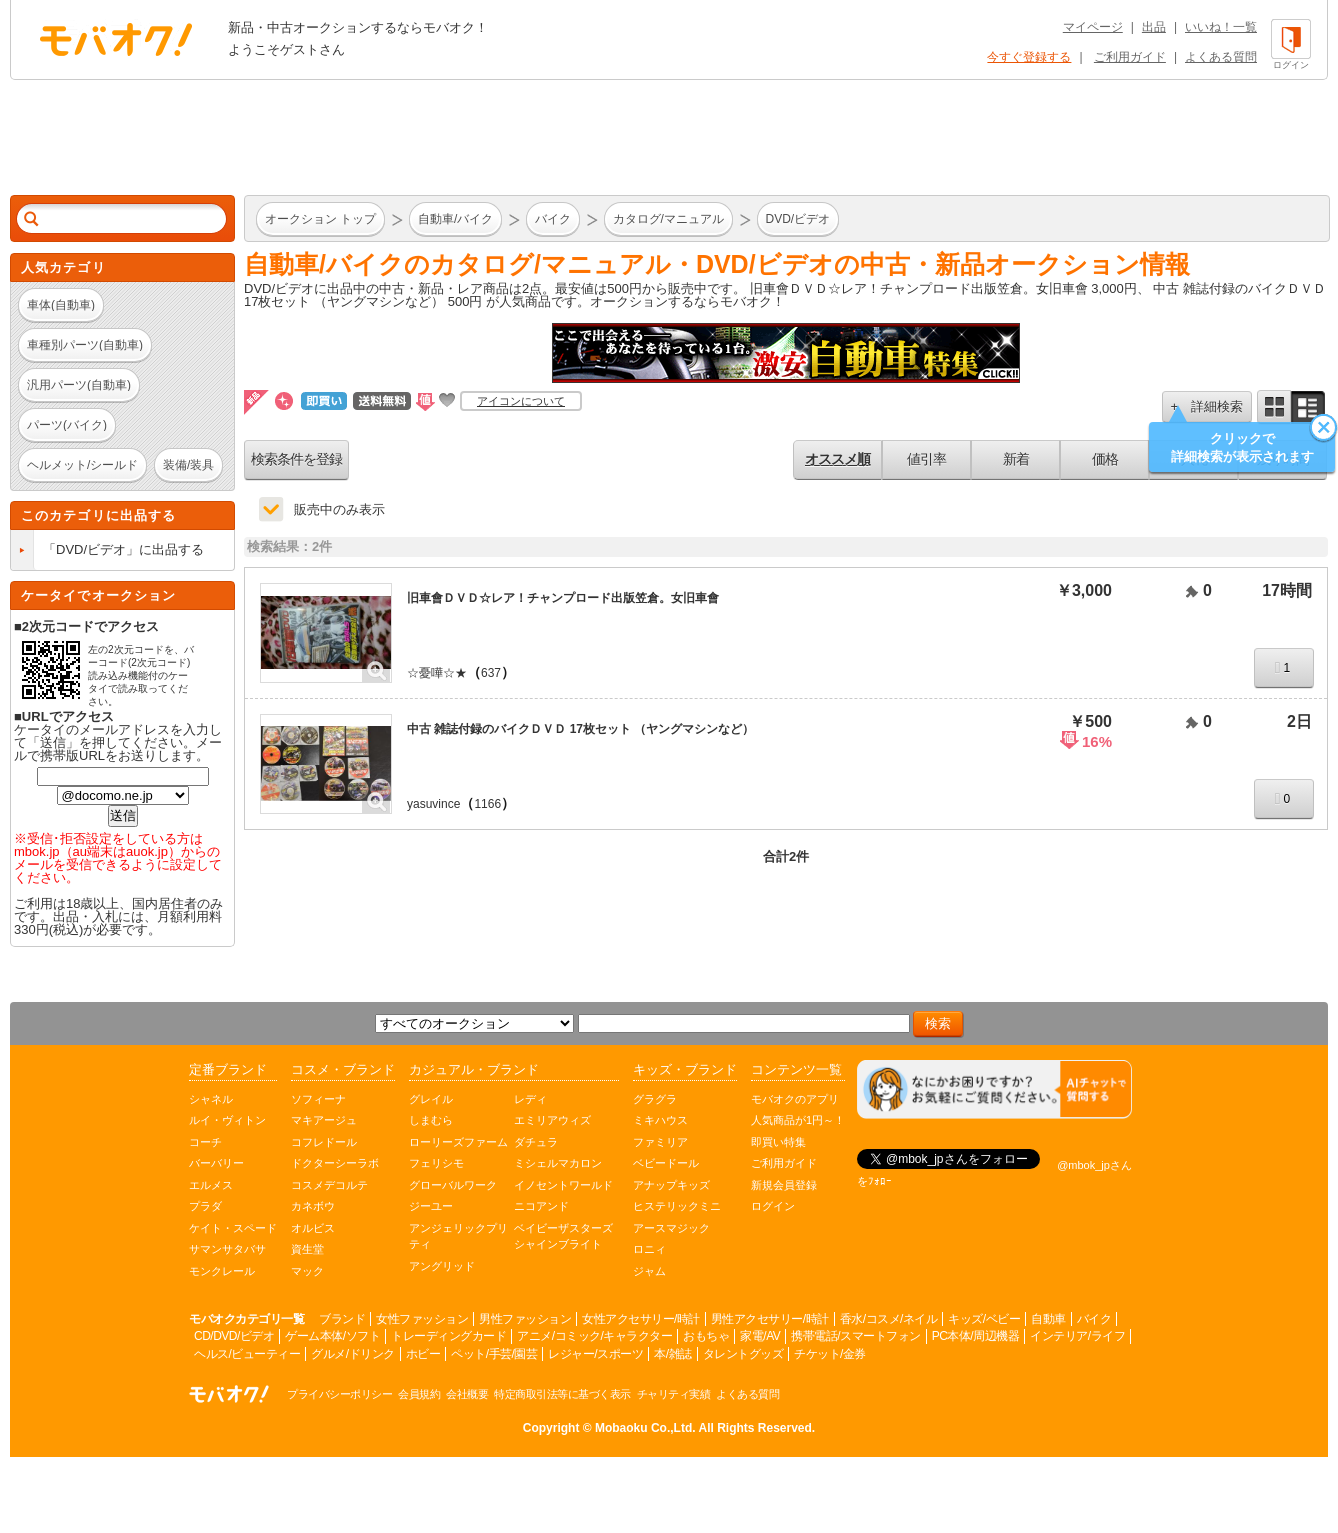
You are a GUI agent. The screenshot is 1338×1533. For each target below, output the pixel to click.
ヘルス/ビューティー (247, 1354)
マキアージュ (324, 1120)
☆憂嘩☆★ (437, 673)
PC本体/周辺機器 (976, 1336)
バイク (1094, 1319)
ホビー (423, 1354)
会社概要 (467, 1394)
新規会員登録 (784, 1185)
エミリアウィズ (552, 1120)
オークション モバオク (116, 39)
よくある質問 (1221, 57)
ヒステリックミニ (677, 1206)
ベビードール (666, 1163)
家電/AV (760, 1336)
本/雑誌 (672, 1354)
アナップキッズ (671, 1185)
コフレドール (324, 1142)
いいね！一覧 (1221, 27)
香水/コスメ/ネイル (889, 1319)
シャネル (211, 1099)
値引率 (926, 459)
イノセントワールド (563, 1185)
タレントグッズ (743, 1354)
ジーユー (431, 1206)
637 (491, 673)
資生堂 (307, 1249)
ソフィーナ (318, 1099)
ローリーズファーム (458, 1142)
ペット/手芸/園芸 (494, 1354)
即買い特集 (778, 1142)
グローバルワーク (453, 1185)
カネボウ (313, 1206)
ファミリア (660, 1142)
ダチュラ (536, 1142)
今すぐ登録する (1029, 57)
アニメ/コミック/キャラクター (594, 1336)
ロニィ (649, 1249)
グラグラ (655, 1099)
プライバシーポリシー (339, 1394)
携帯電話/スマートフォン (855, 1336)
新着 (1016, 459)
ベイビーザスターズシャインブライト (563, 1236)
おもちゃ (706, 1336)
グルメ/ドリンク (352, 1354)
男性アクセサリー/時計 (770, 1319)
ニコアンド (541, 1206)
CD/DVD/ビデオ (234, 1336)
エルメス (211, 1185)
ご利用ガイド (1130, 57)
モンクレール (222, 1271)
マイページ (1093, 27)
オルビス (313, 1228)
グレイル (431, 1099)
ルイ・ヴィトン (227, 1120)
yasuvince (433, 804)
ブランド (342, 1319)
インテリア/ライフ (1077, 1336)
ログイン (773, 1206)
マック (307, 1271)
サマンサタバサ (227, 1249)
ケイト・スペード (233, 1228)
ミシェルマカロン (558, 1163)
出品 (1154, 27)
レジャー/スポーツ (595, 1354)
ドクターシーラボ (335, 1163)
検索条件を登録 (296, 459)
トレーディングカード (448, 1336)
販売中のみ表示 (339, 509)
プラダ (205, 1206)
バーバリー (216, 1163)
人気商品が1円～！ (798, 1120)
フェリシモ (436, 1163)
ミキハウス (660, 1120)
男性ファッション (525, 1319)
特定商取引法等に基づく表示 (562, 1394)
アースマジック (671, 1228)
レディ (530, 1099)
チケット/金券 (830, 1354)
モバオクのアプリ (795, 1099)
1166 (487, 804)
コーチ (205, 1142)
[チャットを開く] (994, 1089)
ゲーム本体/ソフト (332, 1336)
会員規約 (419, 1394)
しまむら (431, 1120)
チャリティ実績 (674, 1394)
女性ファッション (422, 1319)
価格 (1105, 459)
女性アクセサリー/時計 (641, 1319)
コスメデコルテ (329, 1185)
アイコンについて (521, 401)
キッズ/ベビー (984, 1319)
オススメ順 (837, 459)
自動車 (1048, 1319)
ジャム (649, 1271)
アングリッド (442, 1266)
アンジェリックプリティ (458, 1236)
